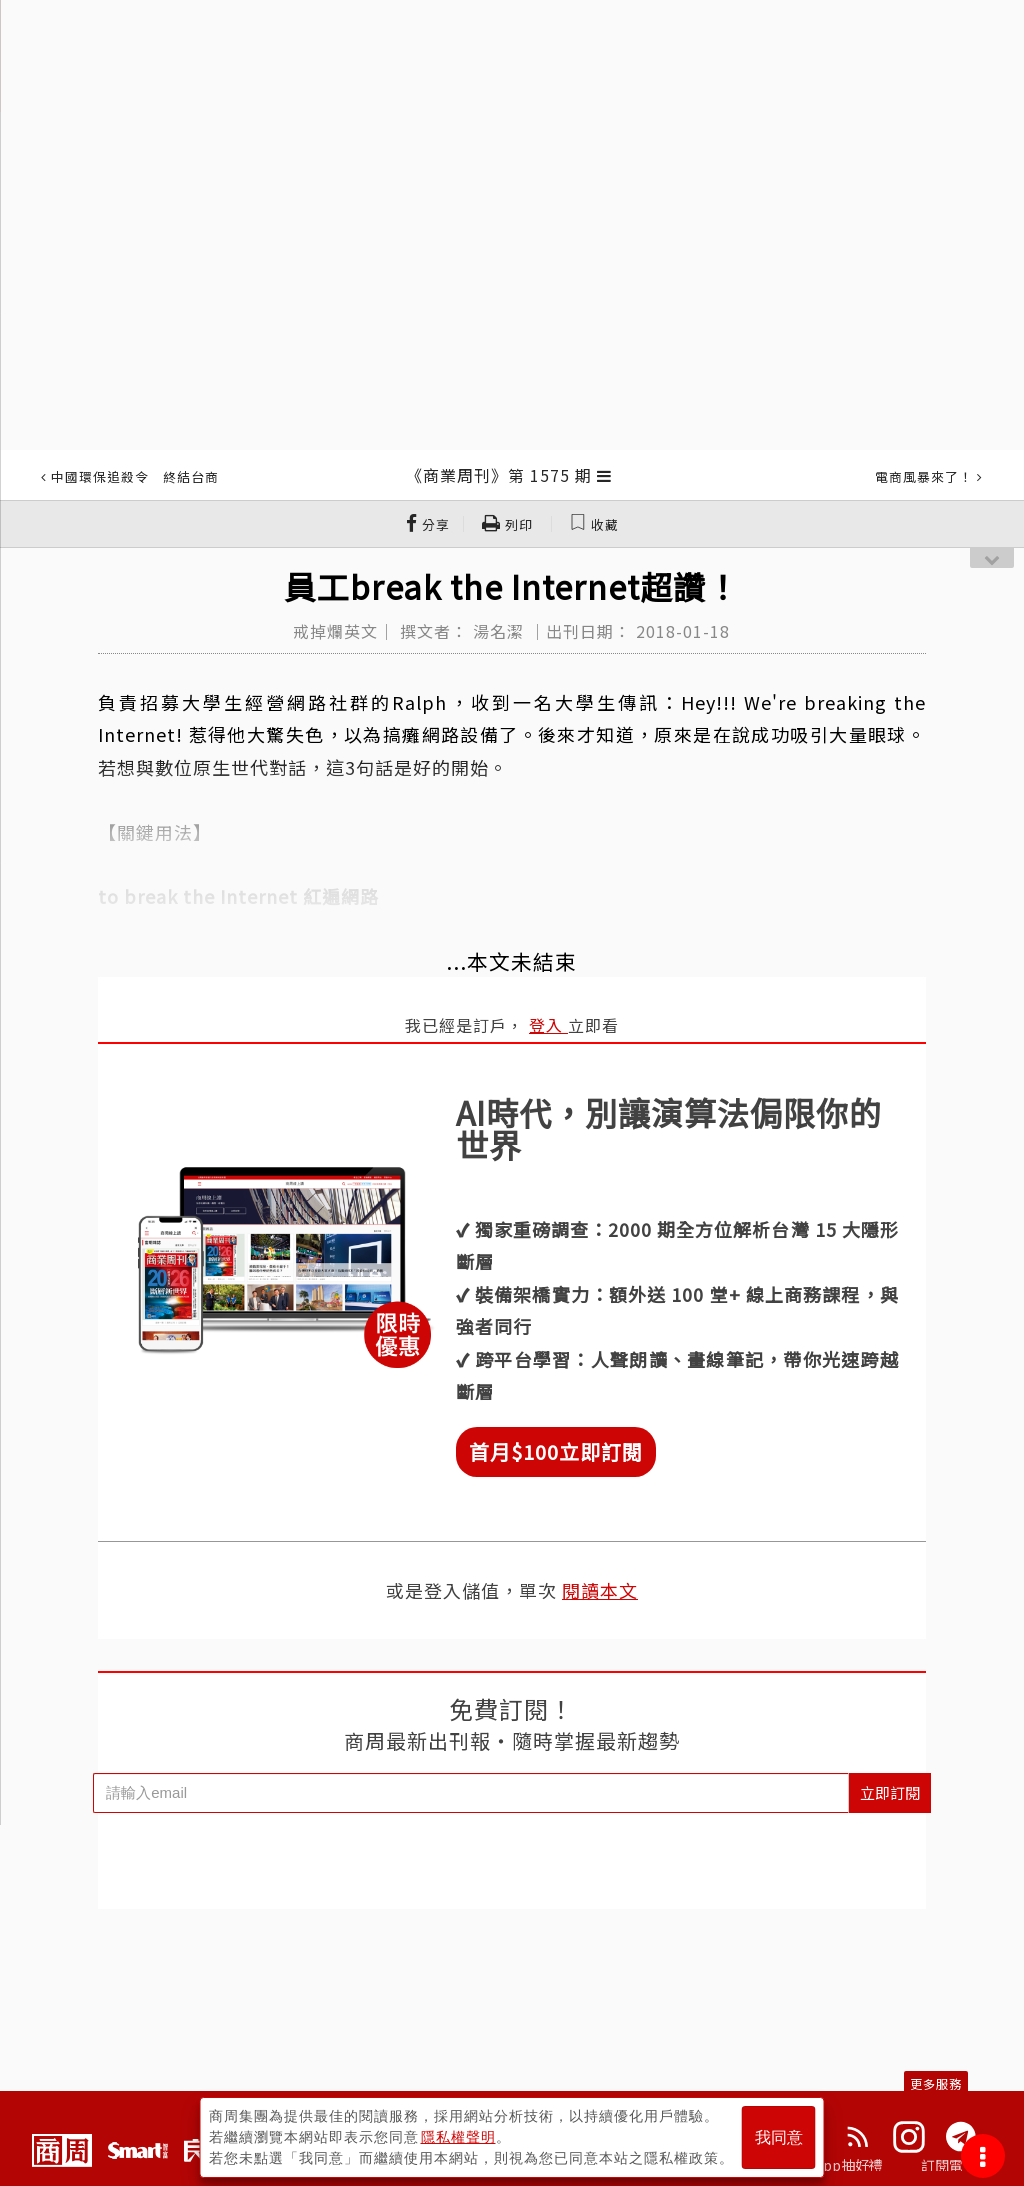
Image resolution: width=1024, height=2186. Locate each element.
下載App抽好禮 (834, 2165)
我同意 (779, 2137)
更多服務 (936, 2083)
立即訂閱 (890, 1792)
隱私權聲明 (458, 2137)
